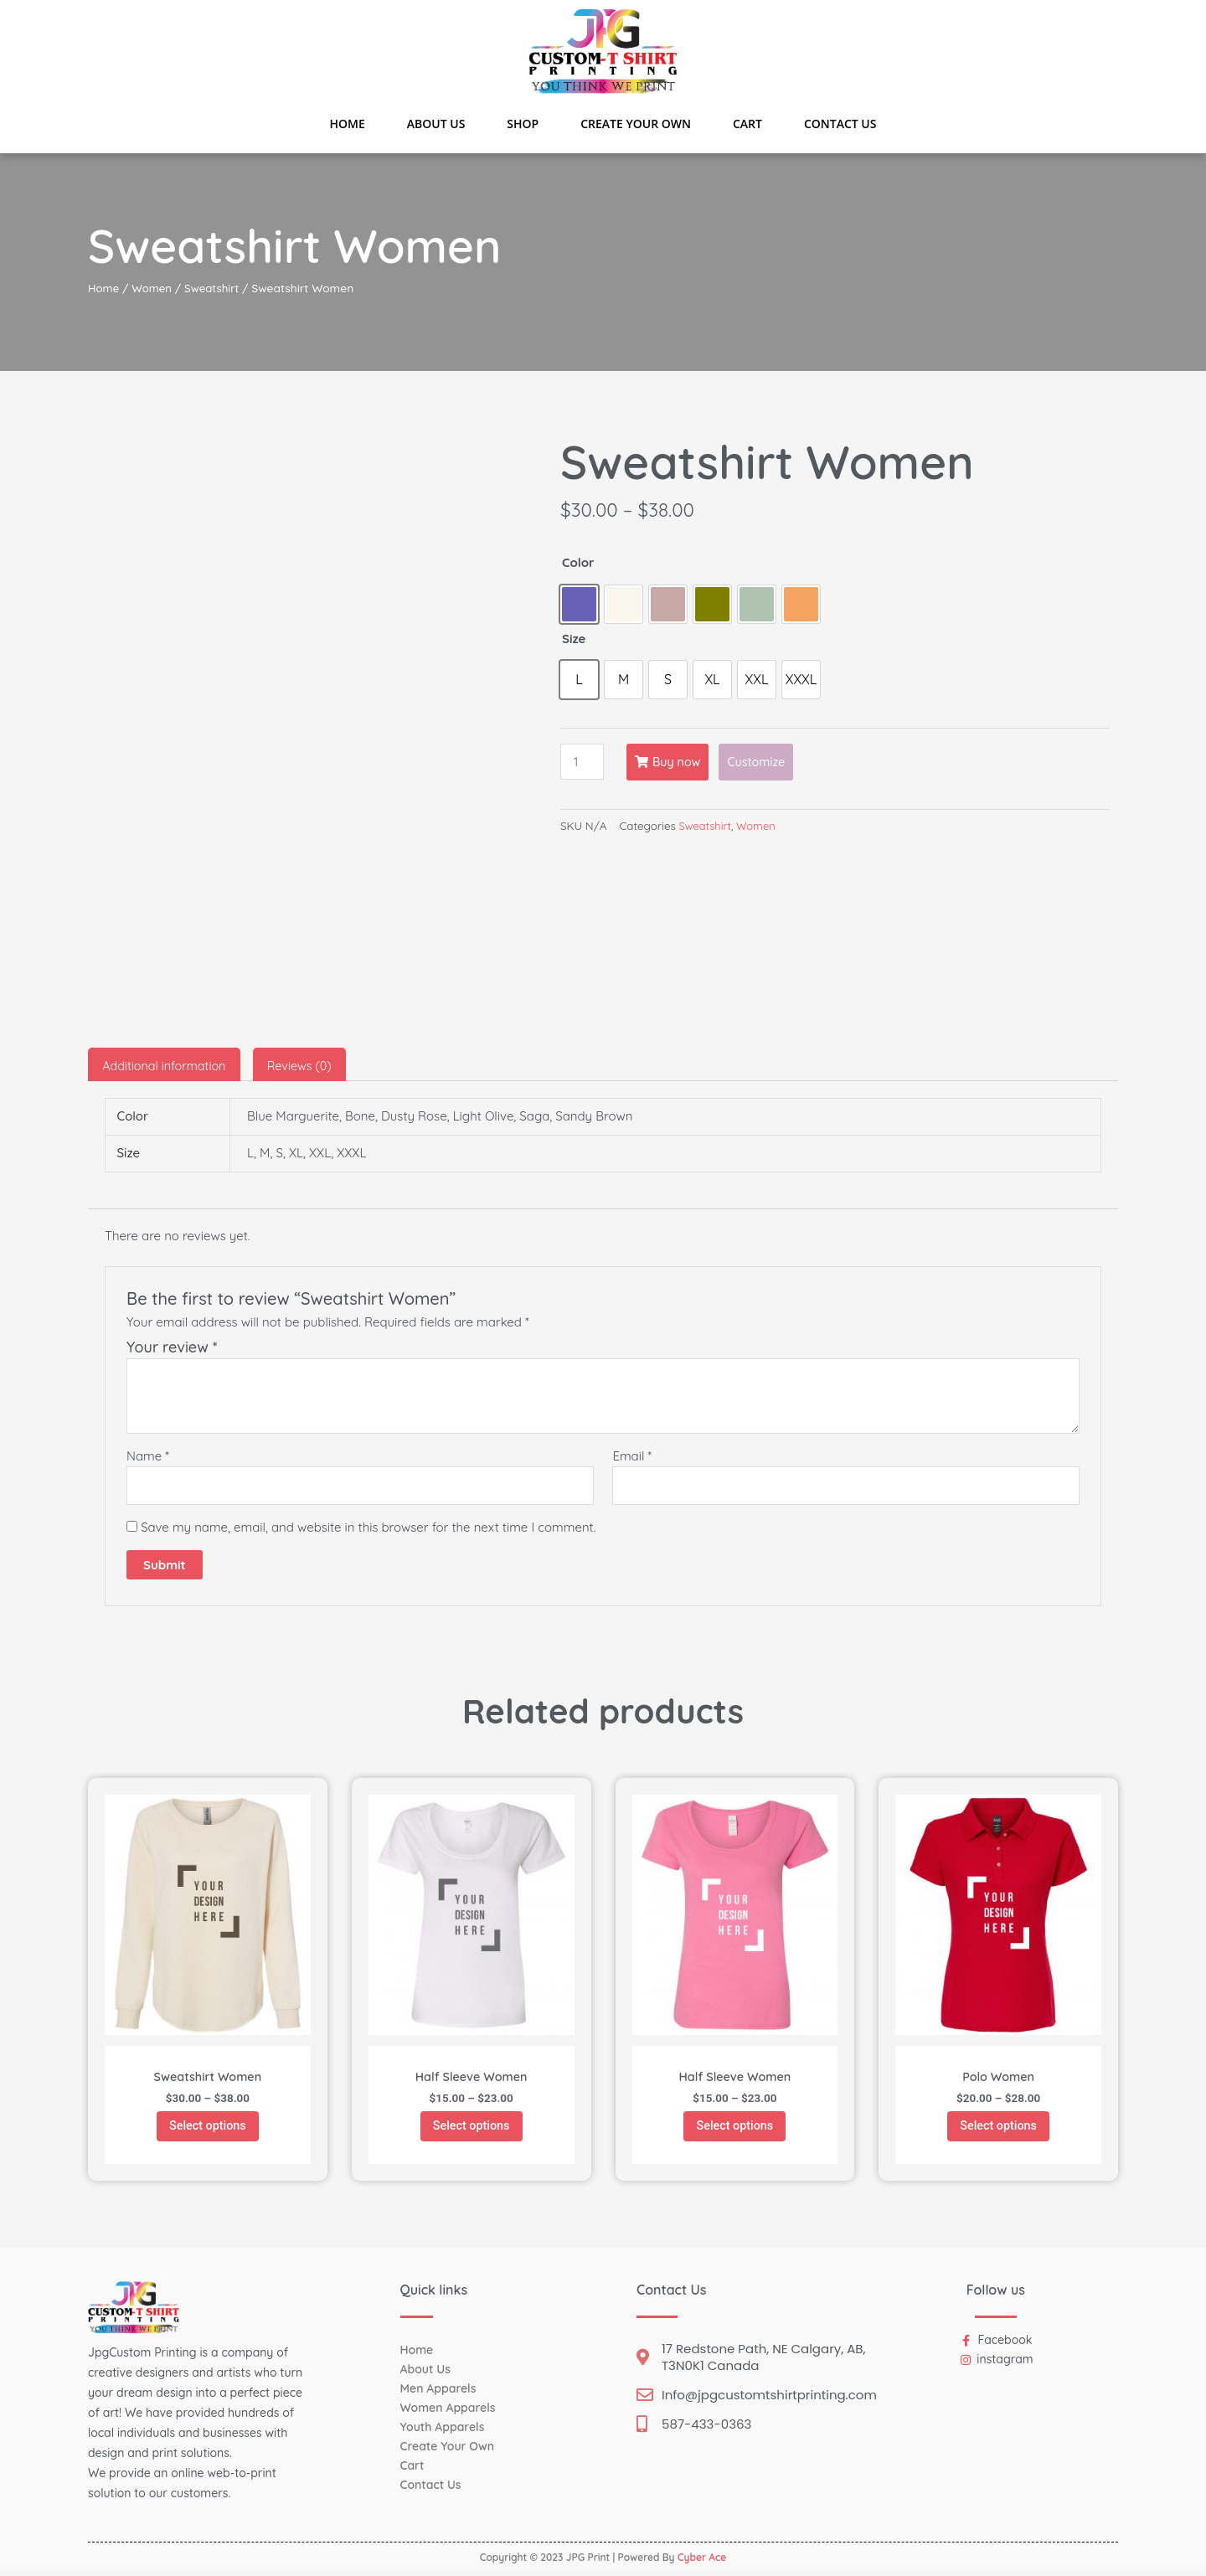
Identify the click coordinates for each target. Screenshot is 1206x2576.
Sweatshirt (216, 288)
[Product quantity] (583, 762)
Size (573, 639)
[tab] (167, 1064)
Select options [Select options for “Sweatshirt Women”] (208, 2128)
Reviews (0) (308, 1064)
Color (578, 562)
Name (147, 1455)
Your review (172, 1346)
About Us (436, 123)
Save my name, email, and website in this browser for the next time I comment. (368, 1528)
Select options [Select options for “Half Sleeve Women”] (471, 2128)
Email (632, 1455)
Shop (523, 123)
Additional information (167, 1064)
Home (347, 123)
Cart (747, 123)
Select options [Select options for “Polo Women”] (998, 2128)
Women (154, 288)
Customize (763, 762)
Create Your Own (635, 123)
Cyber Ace (702, 2562)
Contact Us (840, 123)
